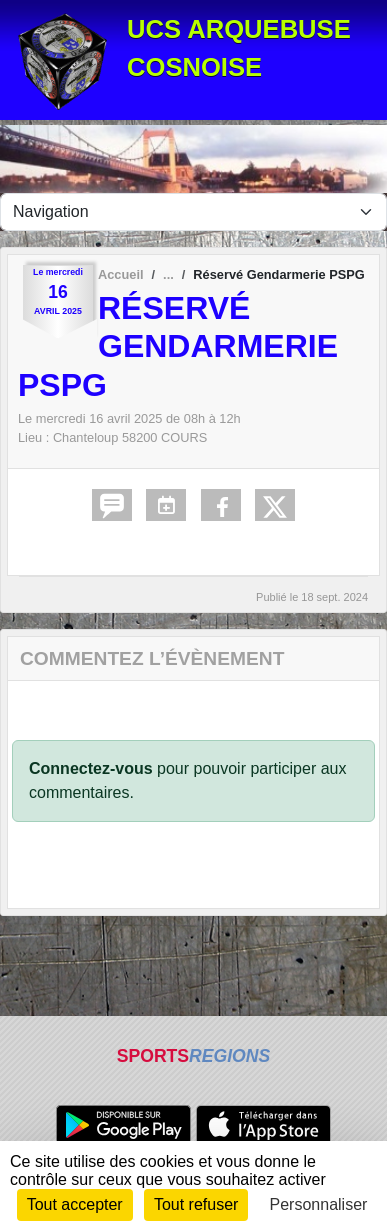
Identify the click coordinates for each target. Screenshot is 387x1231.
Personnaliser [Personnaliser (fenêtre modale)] (319, 1204)
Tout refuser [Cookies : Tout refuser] (196, 1204)
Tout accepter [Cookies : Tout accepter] (75, 1204)
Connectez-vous (91, 768)
